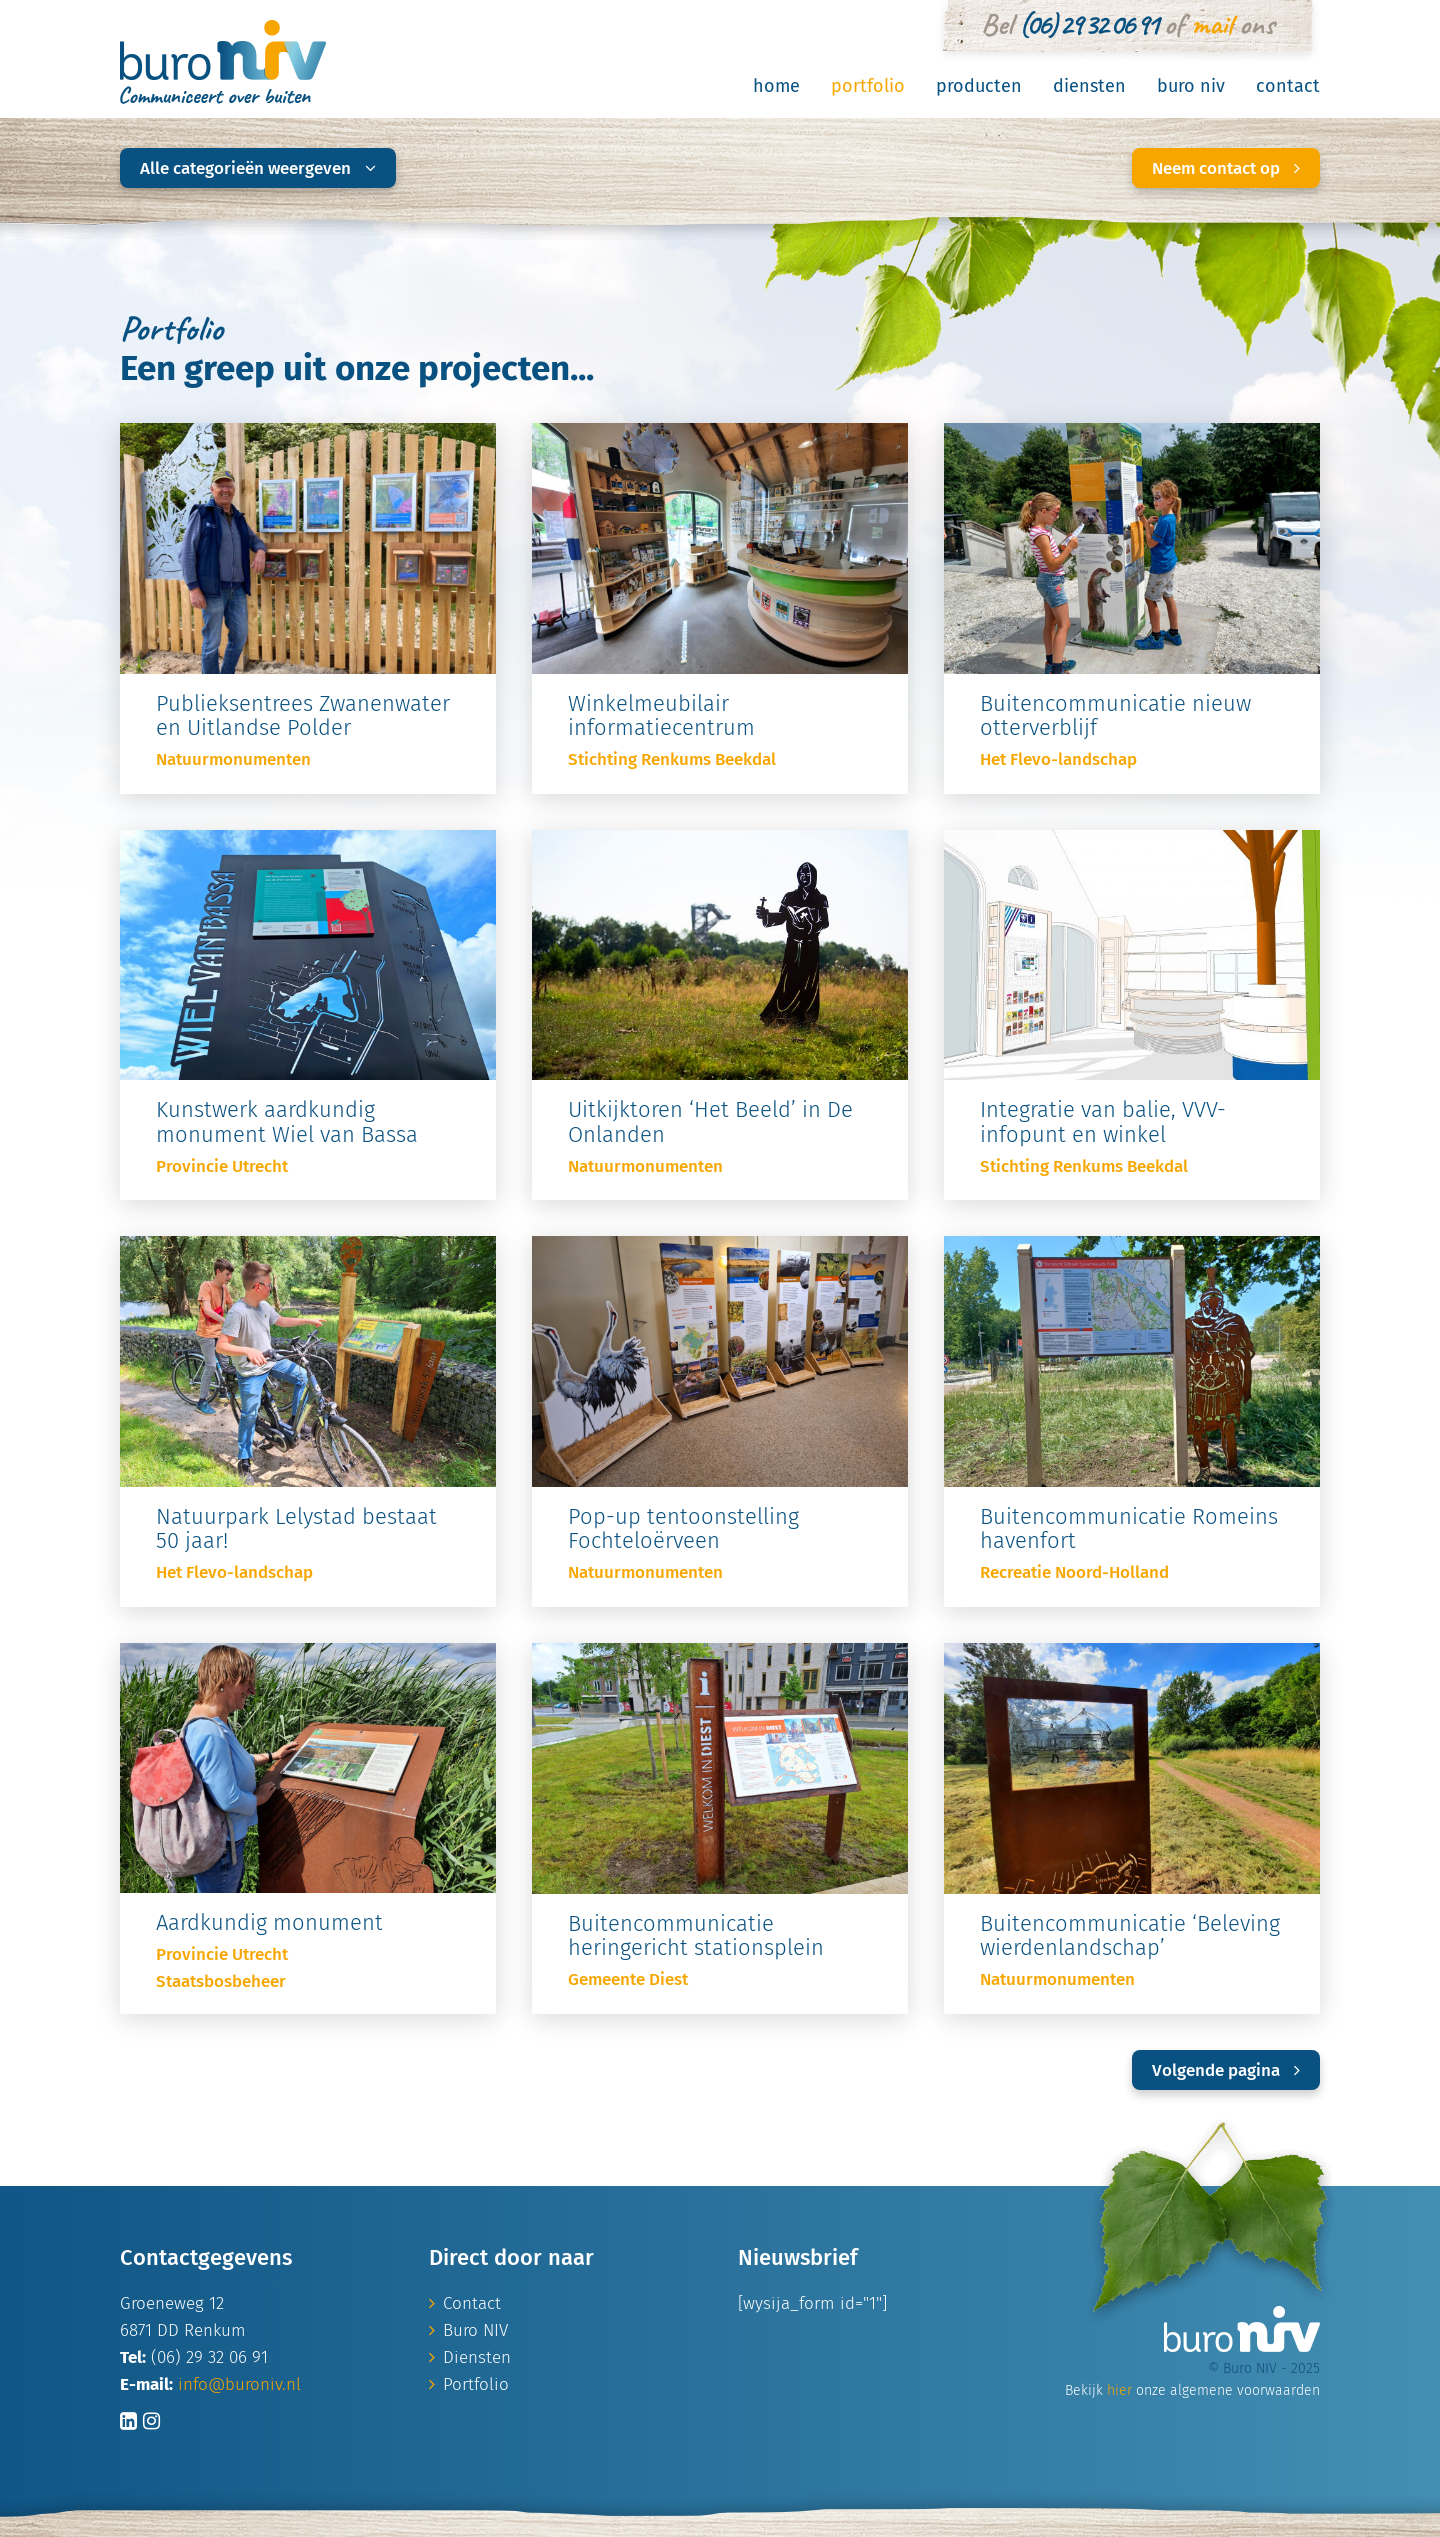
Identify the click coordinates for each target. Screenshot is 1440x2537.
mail (1211, 24)
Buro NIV (1191, 86)
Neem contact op (1226, 168)
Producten (979, 86)
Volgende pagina (1226, 2070)
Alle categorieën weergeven (258, 168)
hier (1119, 2390)
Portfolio (868, 86)
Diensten (1089, 86)
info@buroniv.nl (239, 2384)
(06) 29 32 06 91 (1088, 24)
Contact (1288, 86)
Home (776, 86)
